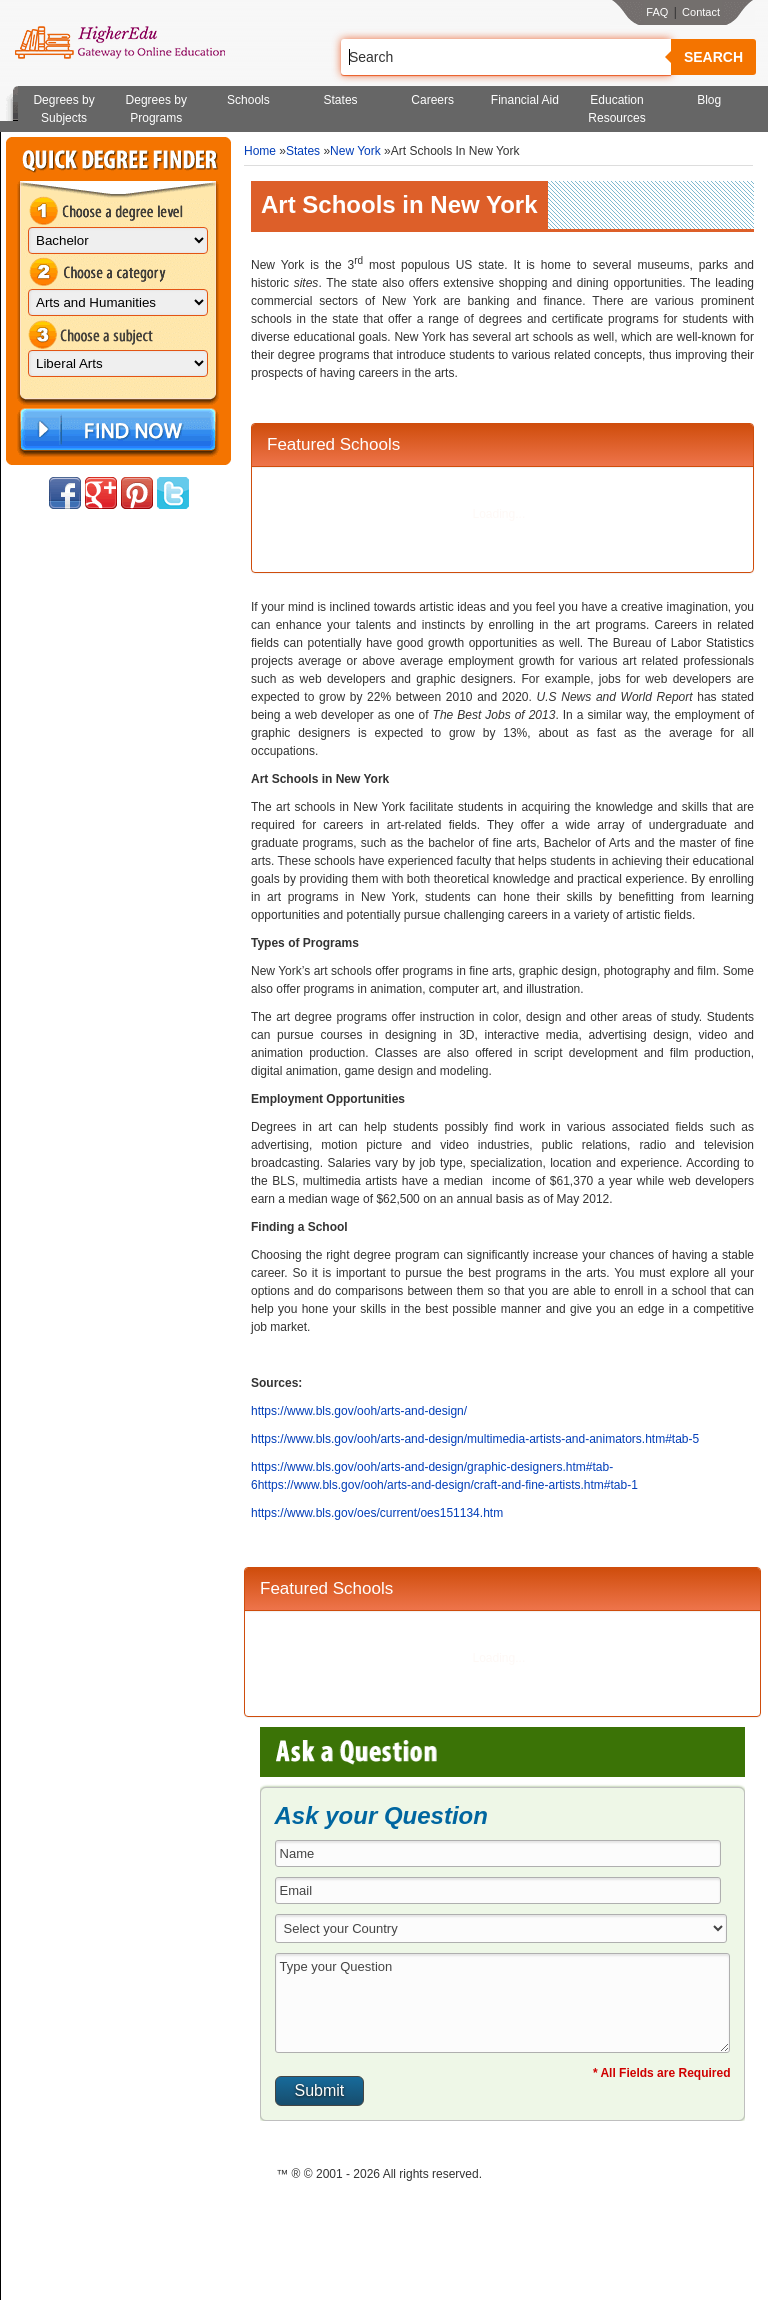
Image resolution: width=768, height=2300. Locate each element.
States (341, 100)
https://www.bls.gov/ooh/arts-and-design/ (359, 1411)
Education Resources (616, 109)
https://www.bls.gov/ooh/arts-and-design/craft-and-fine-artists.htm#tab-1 (448, 1485)
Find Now (116, 430)
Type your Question (503, 2003)
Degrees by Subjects (63, 109)
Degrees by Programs (156, 109)
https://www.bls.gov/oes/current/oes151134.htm (377, 1513)
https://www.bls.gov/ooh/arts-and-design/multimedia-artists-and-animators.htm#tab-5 (475, 1439)
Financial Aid (525, 100)
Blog (709, 100)
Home (260, 151)
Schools (248, 100)
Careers (432, 100)
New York (355, 151)
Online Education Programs (119, 43)
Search (713, 57)
